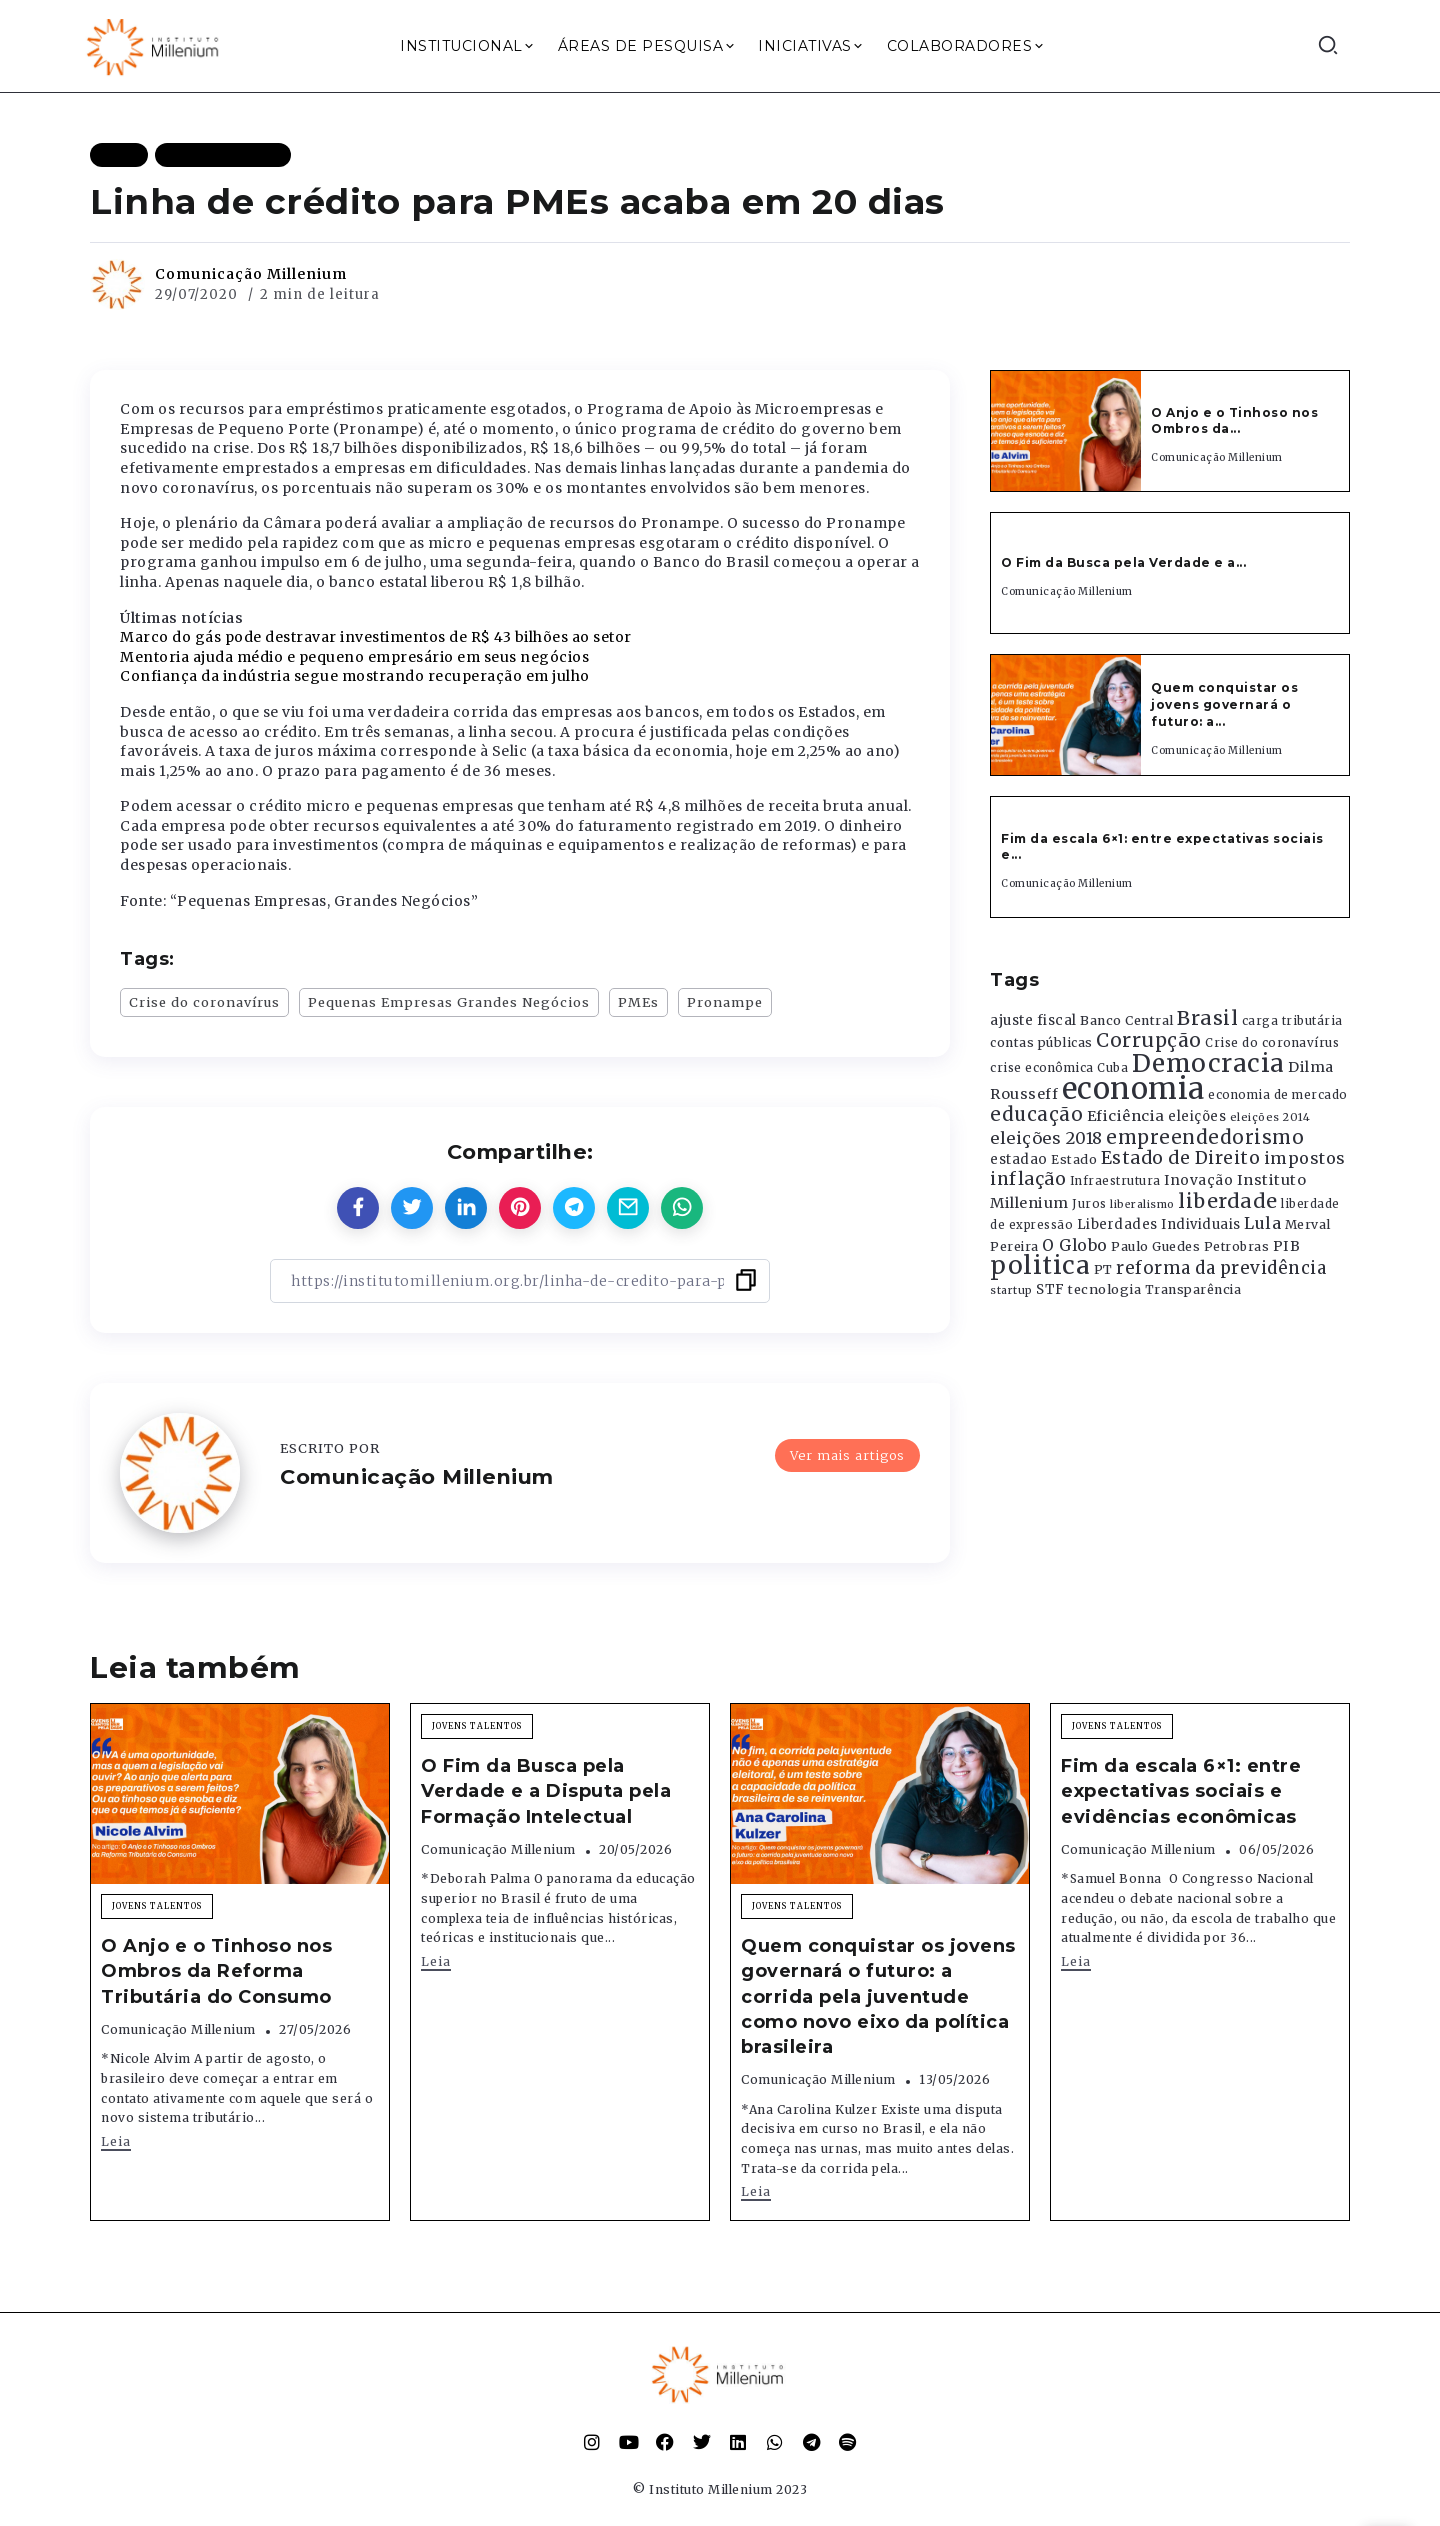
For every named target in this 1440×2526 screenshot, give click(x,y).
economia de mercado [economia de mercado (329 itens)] (1278, 1095)
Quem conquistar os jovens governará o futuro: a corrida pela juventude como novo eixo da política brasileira (878, 1996)
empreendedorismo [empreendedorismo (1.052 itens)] (1205, 1137)
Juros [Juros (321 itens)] (1089, 1204)
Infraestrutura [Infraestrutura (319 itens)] (1115, 1181)
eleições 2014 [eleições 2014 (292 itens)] (1270, 1117)
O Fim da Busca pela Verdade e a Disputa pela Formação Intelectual (546, 1791)
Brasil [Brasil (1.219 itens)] (1207, 1018)
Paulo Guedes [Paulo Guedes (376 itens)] (1155, 1246)
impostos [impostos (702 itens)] (1305, 1158)
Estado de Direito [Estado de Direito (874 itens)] (1181, 1158)
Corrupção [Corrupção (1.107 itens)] (1149, 1040)
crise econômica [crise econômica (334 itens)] (1042, 1068)
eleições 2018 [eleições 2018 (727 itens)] (1046, 1138)
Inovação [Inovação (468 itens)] (1198, 1180)
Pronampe (725, 1002)
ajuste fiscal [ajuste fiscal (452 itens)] (1033, 1020)
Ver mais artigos (847, 1455)
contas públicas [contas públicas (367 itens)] (1041, 1042)
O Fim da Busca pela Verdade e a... (1123, 562)
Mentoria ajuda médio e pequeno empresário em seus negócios (354, 657)
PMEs (638, 1002)
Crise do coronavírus (204, 1002)
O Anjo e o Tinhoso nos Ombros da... (1234, 421)
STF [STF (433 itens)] (1050, 1289)
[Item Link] (1066, 431)
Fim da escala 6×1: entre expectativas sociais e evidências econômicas (1181, 1791)
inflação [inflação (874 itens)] (1028, 1179)
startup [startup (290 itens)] (1011, 1290)
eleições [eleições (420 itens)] (1197, 1116)
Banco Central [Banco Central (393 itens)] (1127, 1020)
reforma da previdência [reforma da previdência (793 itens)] (1221, 1268)
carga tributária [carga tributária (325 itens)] (1292, 1021)
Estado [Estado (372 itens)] (1074, 1159)
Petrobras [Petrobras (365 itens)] (1237, 1246)
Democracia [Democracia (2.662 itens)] (1208, 1063)
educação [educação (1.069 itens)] (1036, 1114)
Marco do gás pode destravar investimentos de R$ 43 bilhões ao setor (376, 637)
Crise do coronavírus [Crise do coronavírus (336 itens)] (1272, 1043)
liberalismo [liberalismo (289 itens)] (1142, 1204)
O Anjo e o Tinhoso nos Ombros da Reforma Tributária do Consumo (216, 1971)
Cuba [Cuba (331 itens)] (1112, 1068)
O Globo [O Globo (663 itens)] (1075, 1245)
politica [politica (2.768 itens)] (1040, 1265)
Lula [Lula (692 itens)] (1262, 1223)
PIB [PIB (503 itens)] (1287, 1246)
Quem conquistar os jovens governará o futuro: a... (1224, 704)
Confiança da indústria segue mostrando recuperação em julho (355, 676)
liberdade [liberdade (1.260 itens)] (1228, 1201)
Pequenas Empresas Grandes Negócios (449, 1002)
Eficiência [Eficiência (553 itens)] (1126, 1116)
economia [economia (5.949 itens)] (1133, 1088)
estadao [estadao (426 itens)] (1019, 1159)
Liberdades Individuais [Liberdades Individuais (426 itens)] (1159, 1224)
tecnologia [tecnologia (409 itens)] (1104, 1289)
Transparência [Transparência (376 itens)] (1193, 1289)
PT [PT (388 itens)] (1103, 1269)
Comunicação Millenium (251, 274)
